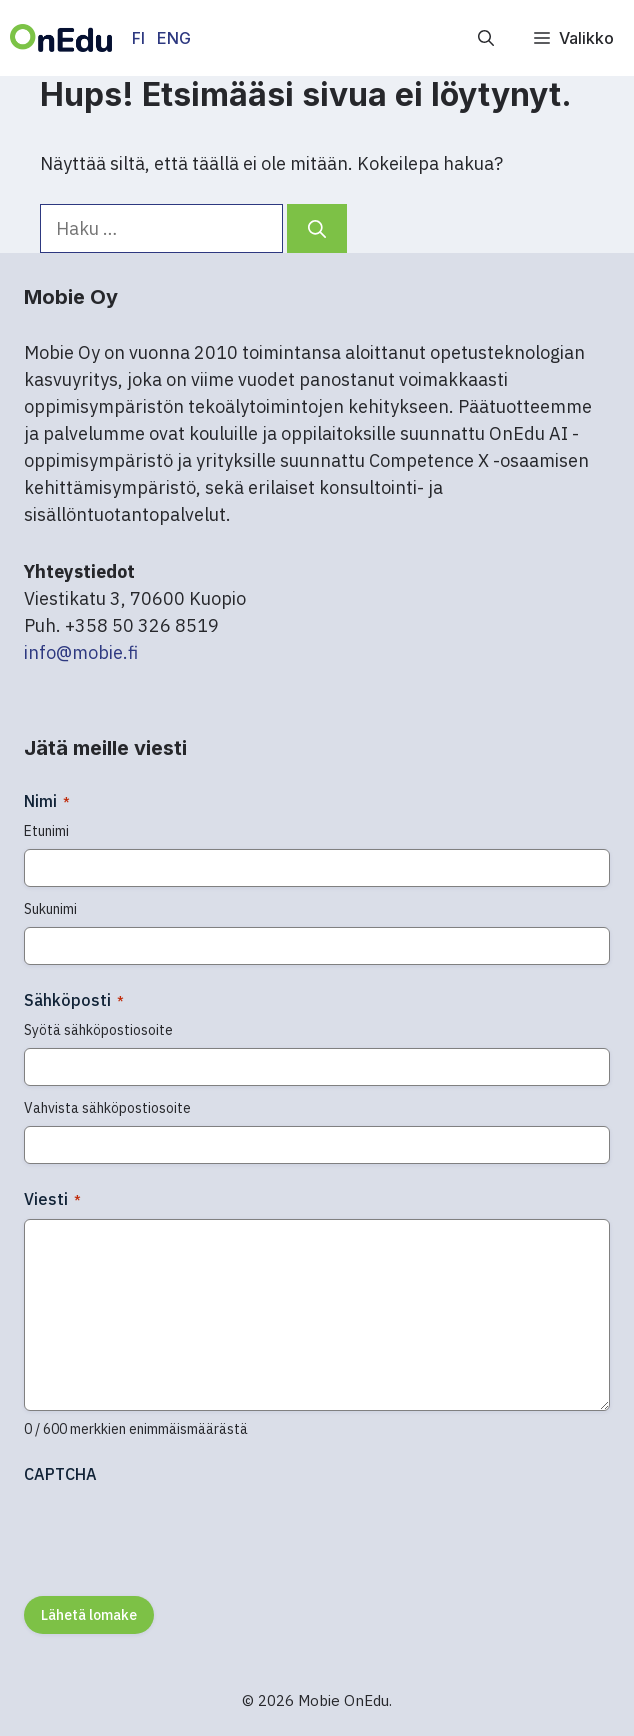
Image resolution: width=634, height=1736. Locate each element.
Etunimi (46, 831)
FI (138, 38)
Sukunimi (50, 909)
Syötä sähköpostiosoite (98, 1030)
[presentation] (176, 1533)
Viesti (52, 1199)
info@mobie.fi (81, 652)
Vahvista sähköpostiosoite (107, 1108)
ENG (174, 38)
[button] (486, 38)
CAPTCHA (60, 1474)
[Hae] (317, 228)
